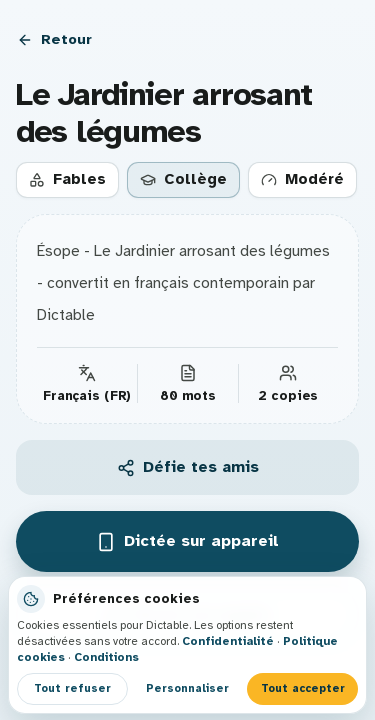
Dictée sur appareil (187, 541)
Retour (54, 39)
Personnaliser (187, 688)
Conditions (106, 657)
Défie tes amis (188, 467)
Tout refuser (72, 688)
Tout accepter (303, 688)
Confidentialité (228, 641)
